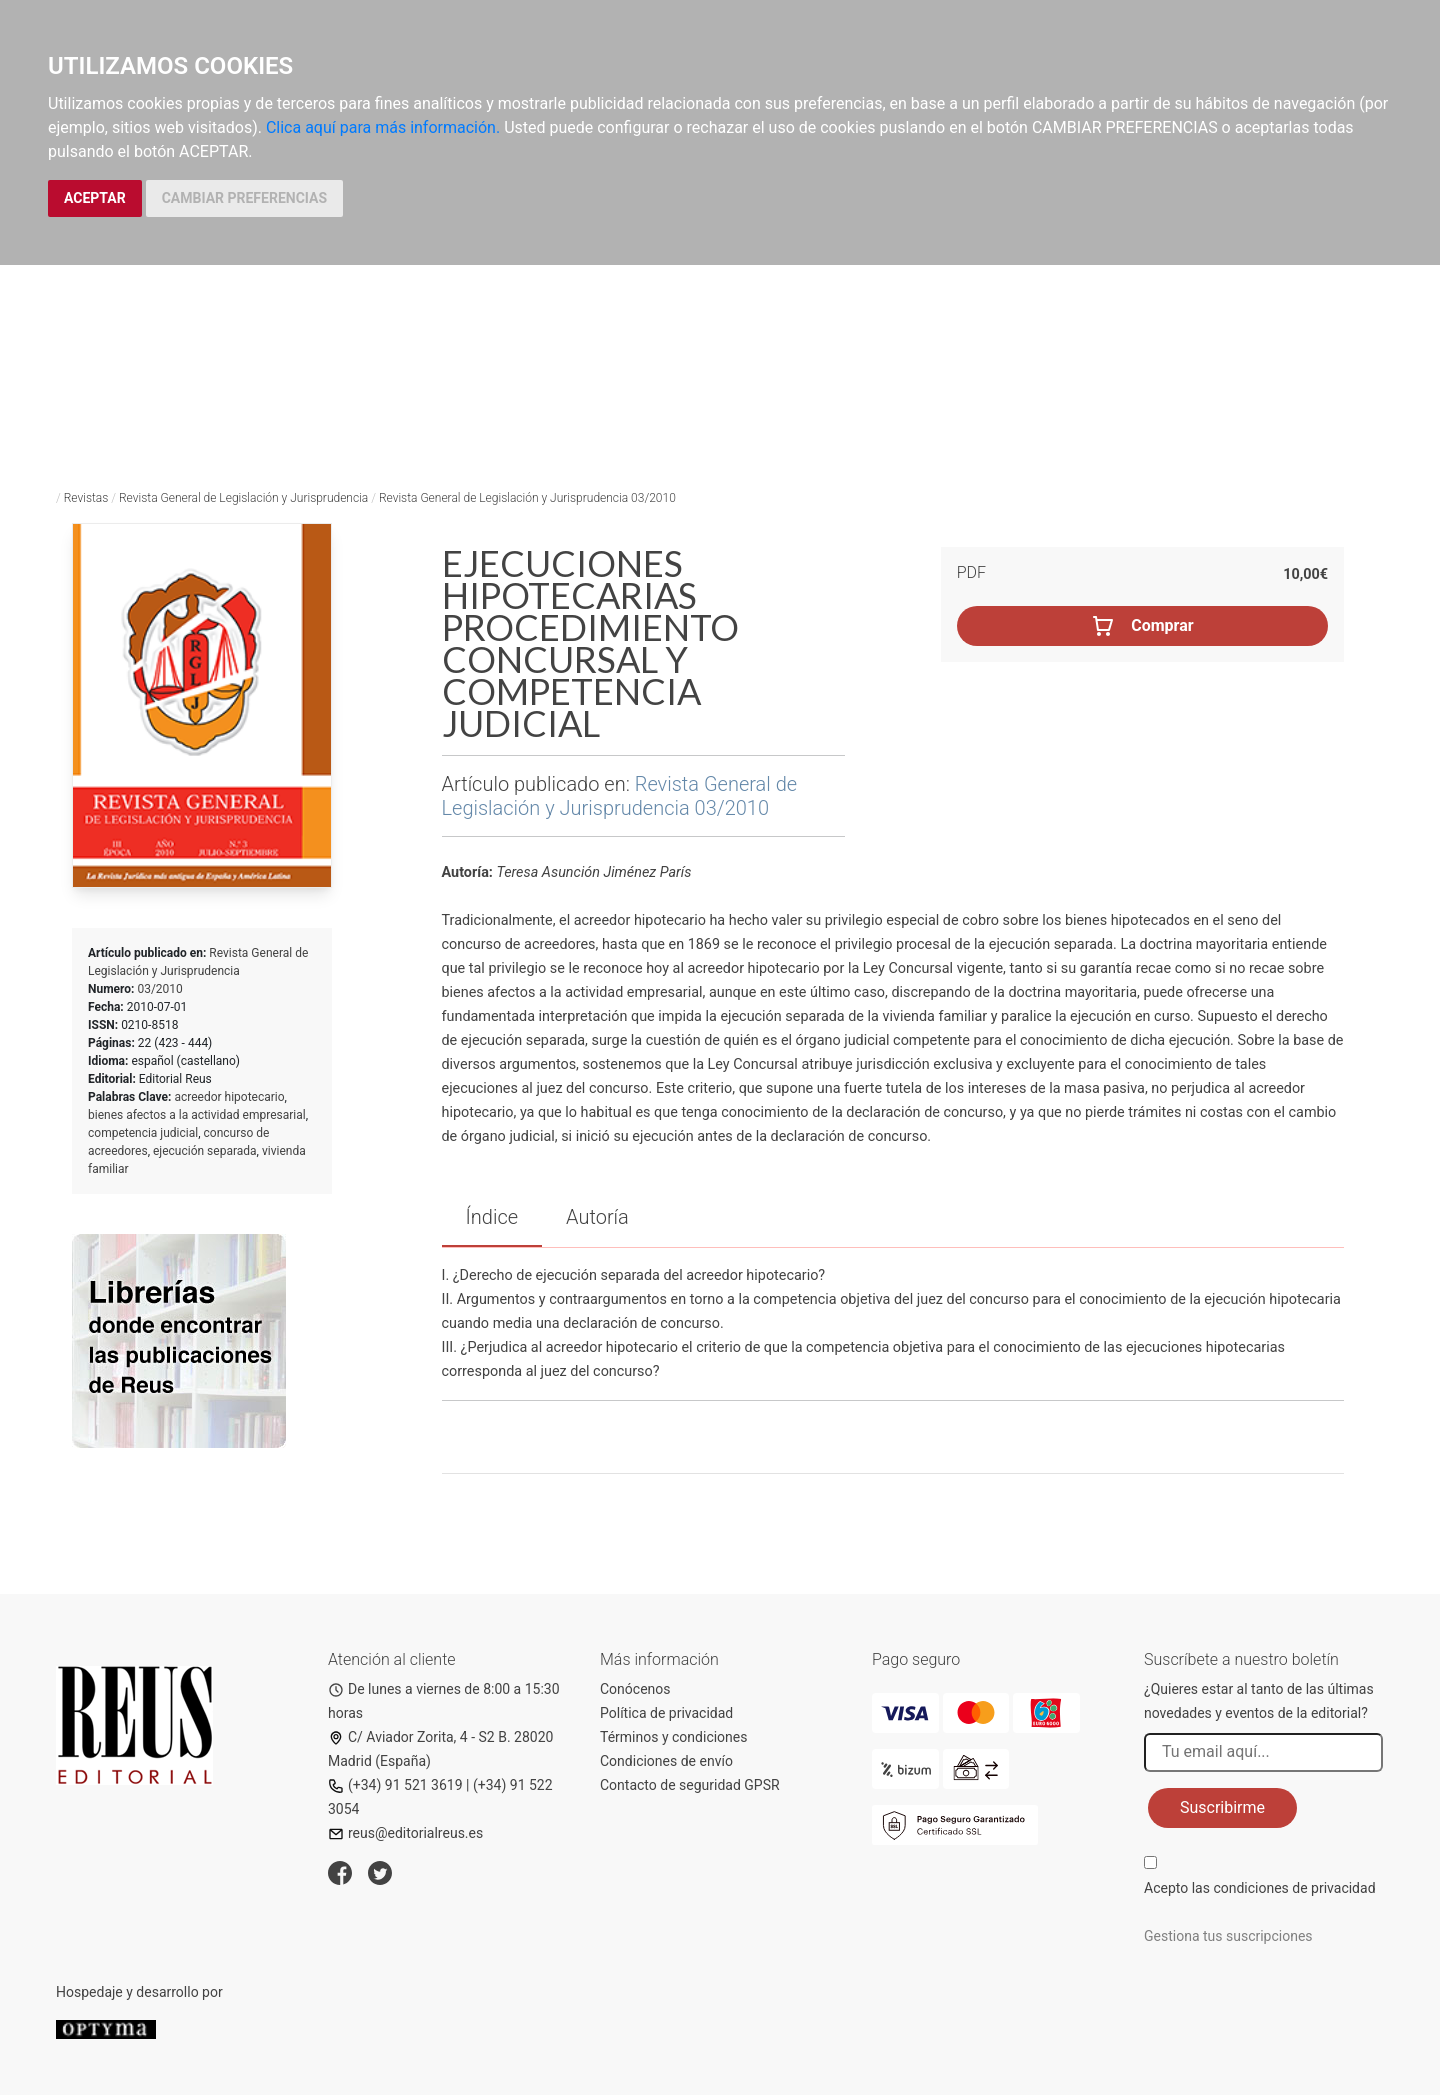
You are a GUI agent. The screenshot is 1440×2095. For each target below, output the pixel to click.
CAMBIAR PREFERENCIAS (244, 198)
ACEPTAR (95, 198)
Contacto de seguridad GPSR (690, 1785)
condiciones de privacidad (1294, 1888)
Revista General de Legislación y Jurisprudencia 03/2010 (527, 498)
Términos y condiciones (673, 1737)
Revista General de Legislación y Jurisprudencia (243, 498)
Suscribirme (1222, 1807)
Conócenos (635, 1689)
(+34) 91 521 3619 (395, 1785)
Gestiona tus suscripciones (1228, 1936)
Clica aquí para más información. (383, 127)
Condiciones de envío (666, 1761)
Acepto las (1260, 1888)
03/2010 (159, 989)
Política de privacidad (666, 1713)
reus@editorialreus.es (405, 1833)
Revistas (86, 498)
